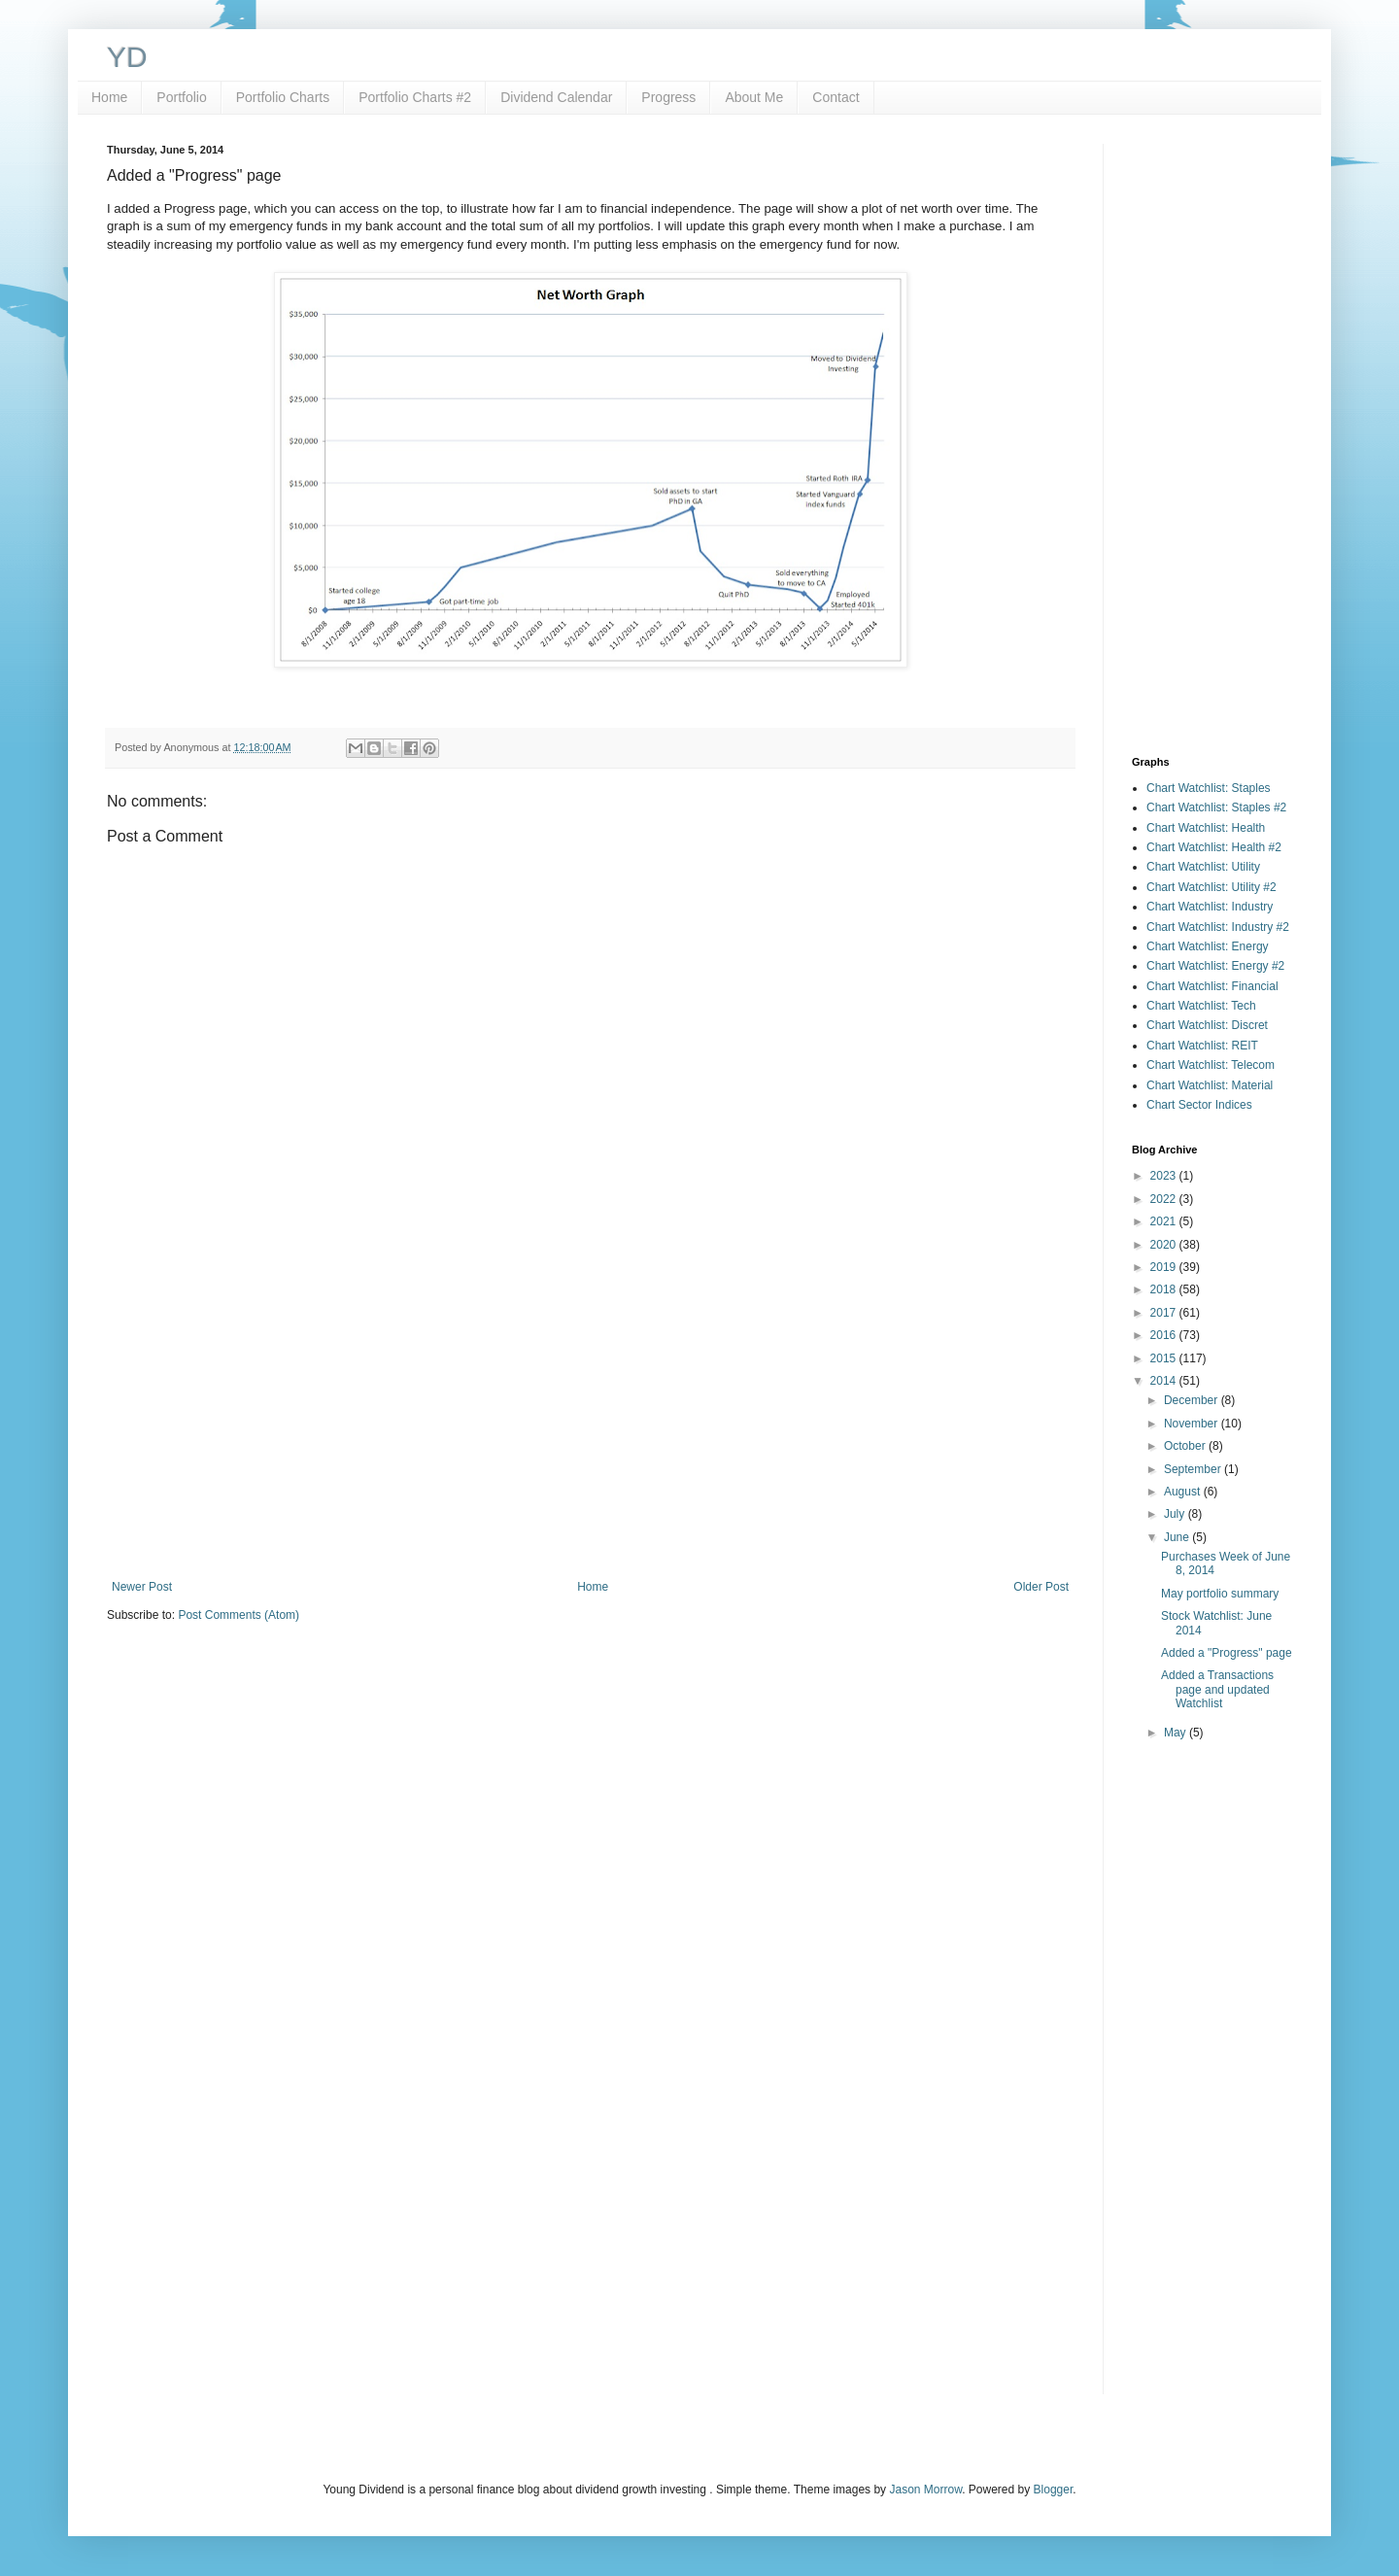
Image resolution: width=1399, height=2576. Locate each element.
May (1176, 1732)
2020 (1164, 1245)
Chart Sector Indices (1199, 1105)
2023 (1164, 1176)
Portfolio (181, 97)
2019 (1164, 1267)
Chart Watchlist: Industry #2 (1217, 927)
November (1192, 1423)
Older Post (1041, 1587)
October (1186, 1446)
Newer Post (142, 1587)
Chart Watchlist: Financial (1212, 986)
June (1178, 1537)
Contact (835, 97)
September (1194, 1469)
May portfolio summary (1220, 1593)
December (1192, 1400)
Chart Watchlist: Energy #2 (1215, 966)
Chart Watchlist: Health (1205, 828)
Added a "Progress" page (1226, 1653)
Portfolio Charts (282, 97)
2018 (1164, 1289)
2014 (1164, 1381)
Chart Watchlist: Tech (1201, 1006)
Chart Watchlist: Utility (1203, 867)
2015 (1164, 1358)
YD (127, 57)
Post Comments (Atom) (238, 1615)
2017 (1164, 1313)
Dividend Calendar (556, 97)
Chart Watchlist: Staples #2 (1216, 807)
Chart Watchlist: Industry (1209, 906)
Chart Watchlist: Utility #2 (1211, 887)
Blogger (1054, 2489)
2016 (1164, 1335)
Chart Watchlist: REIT (1202, 1045)
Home (109, 97)
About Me (754, 97)
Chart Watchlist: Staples (1208, 788)
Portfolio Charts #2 (414, 97)
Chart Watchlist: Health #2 (1213, 847)
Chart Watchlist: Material (1209, 1085)
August (1184, 1491)
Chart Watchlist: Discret (1207, 1025)
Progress (668, 97)
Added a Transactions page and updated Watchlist (1217, 1689)
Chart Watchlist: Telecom (1210, 1065)
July (1176, 1514)
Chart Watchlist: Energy (1207, 946)
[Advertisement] (590, 1420)
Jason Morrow (925, 2489)
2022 (1164, 1199)
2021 (1164, 1221)
